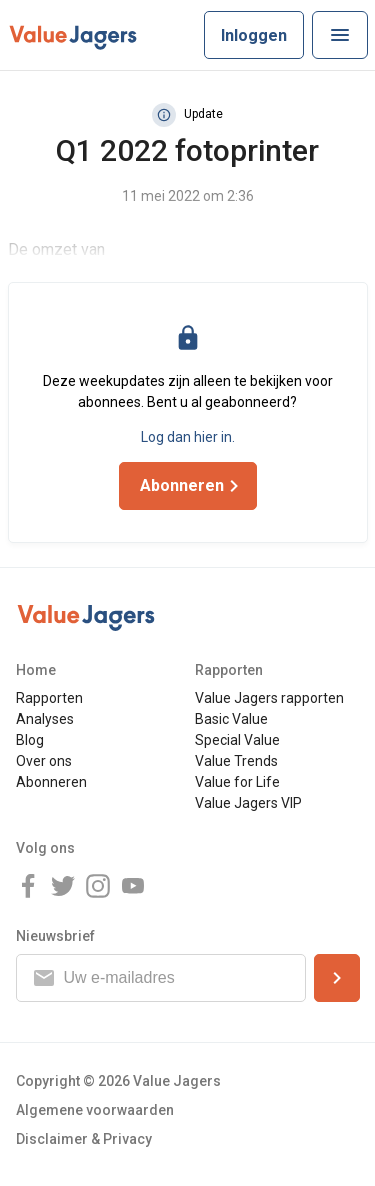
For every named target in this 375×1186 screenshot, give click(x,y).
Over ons (44, 761)
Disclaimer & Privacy (84, 1139)
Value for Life (237, 782)
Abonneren (51, 782)
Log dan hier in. (188, 437)
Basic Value (231, 719)
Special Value (237, 740)
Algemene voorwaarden (95, 1110)
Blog (30, 740)
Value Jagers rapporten (269, 698)
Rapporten (49, 698)
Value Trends (236, 761)
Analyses (45, 719)
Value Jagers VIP (248, 803)
